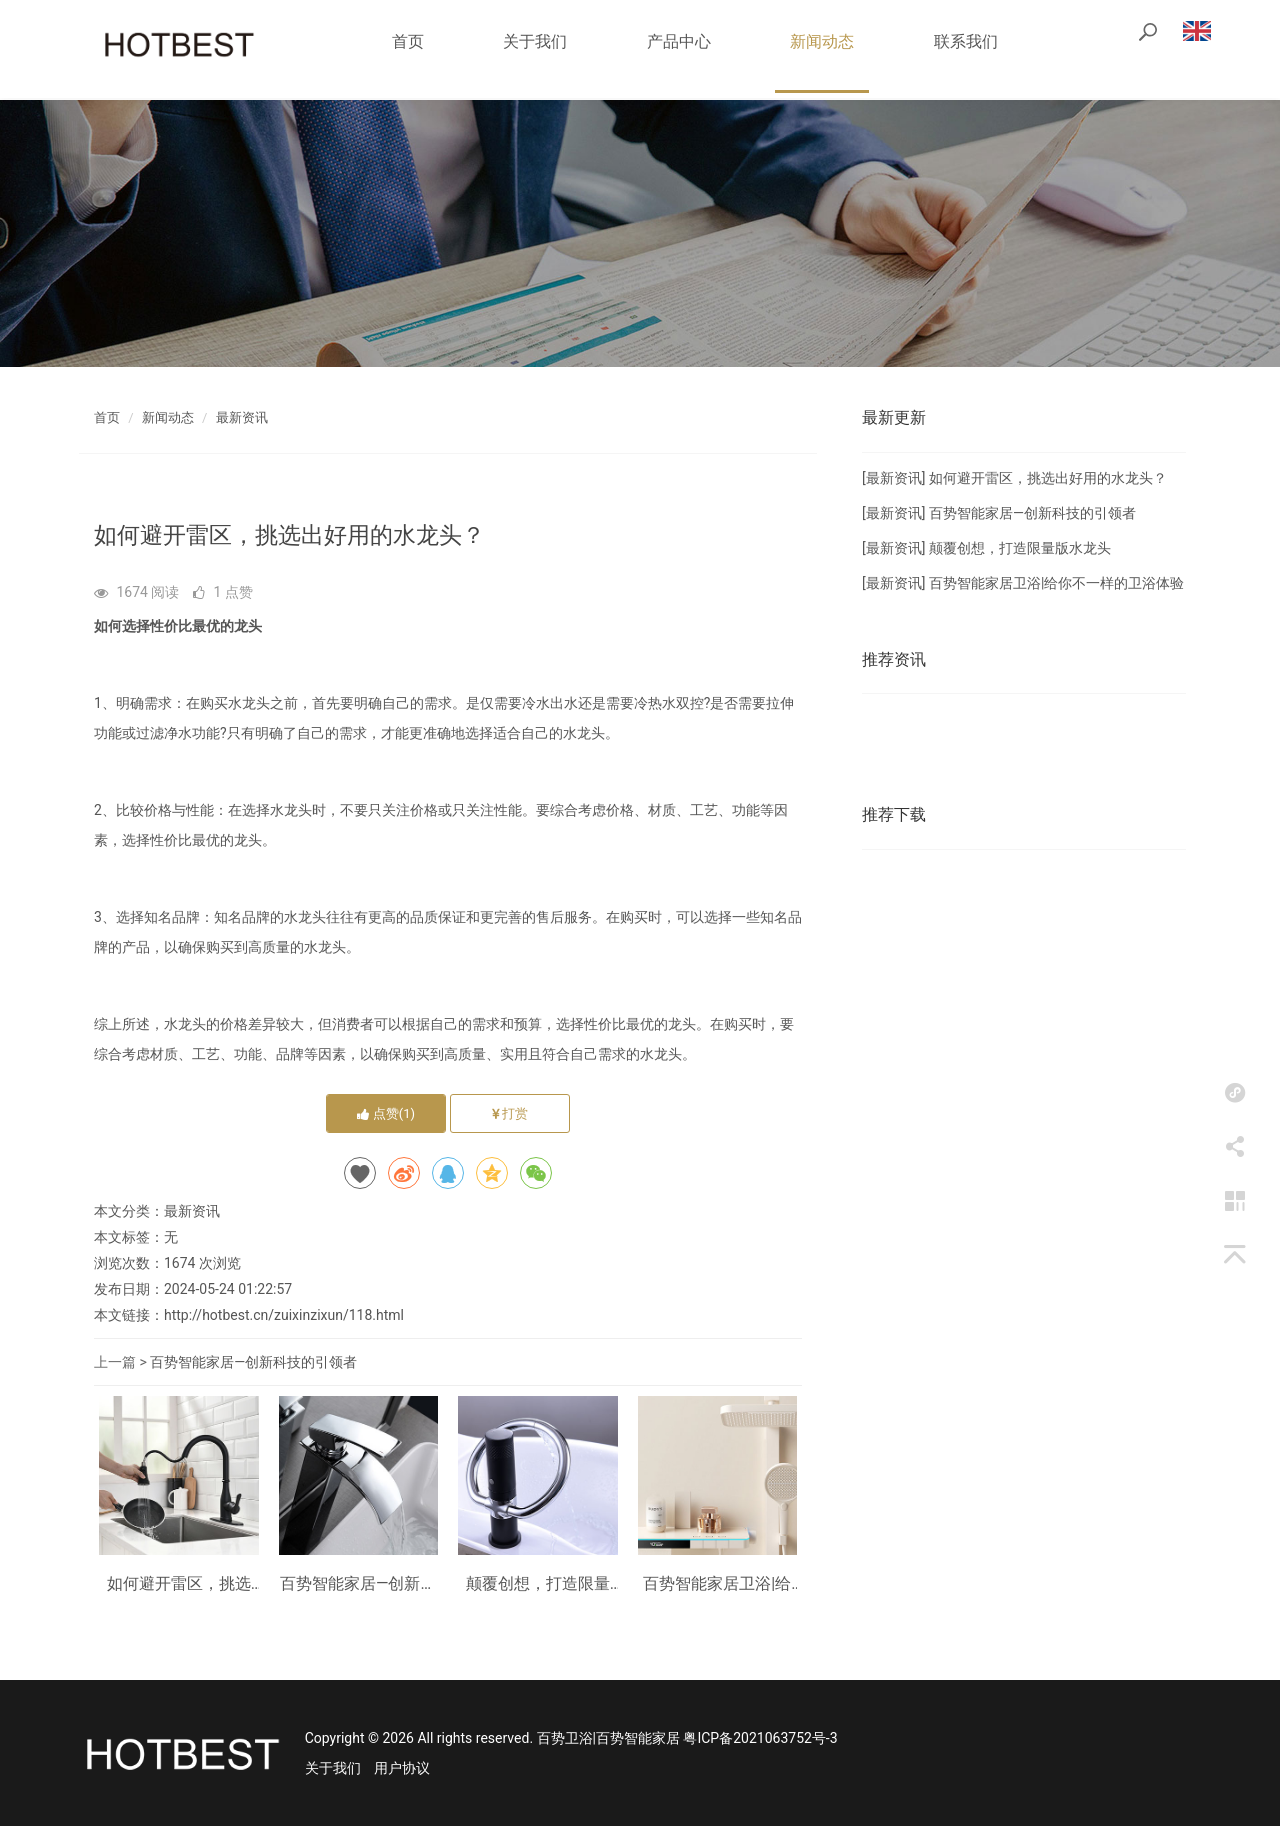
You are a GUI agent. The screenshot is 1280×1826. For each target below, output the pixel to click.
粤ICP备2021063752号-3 (760, 1738)
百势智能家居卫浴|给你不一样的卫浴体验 (717, 1584)
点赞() (386, 1113)
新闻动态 (822, 41)
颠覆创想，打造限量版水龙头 (538, 1584)
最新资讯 (242, 417)
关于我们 (535, 41)
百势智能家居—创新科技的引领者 (253, 1362)
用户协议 (402, 1768)
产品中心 (679, 41)
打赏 (510, 1113)
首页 (408, 41)
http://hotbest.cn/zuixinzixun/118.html (284, 1315)
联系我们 (966, 41)
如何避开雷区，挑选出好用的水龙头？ (179, 1584)
